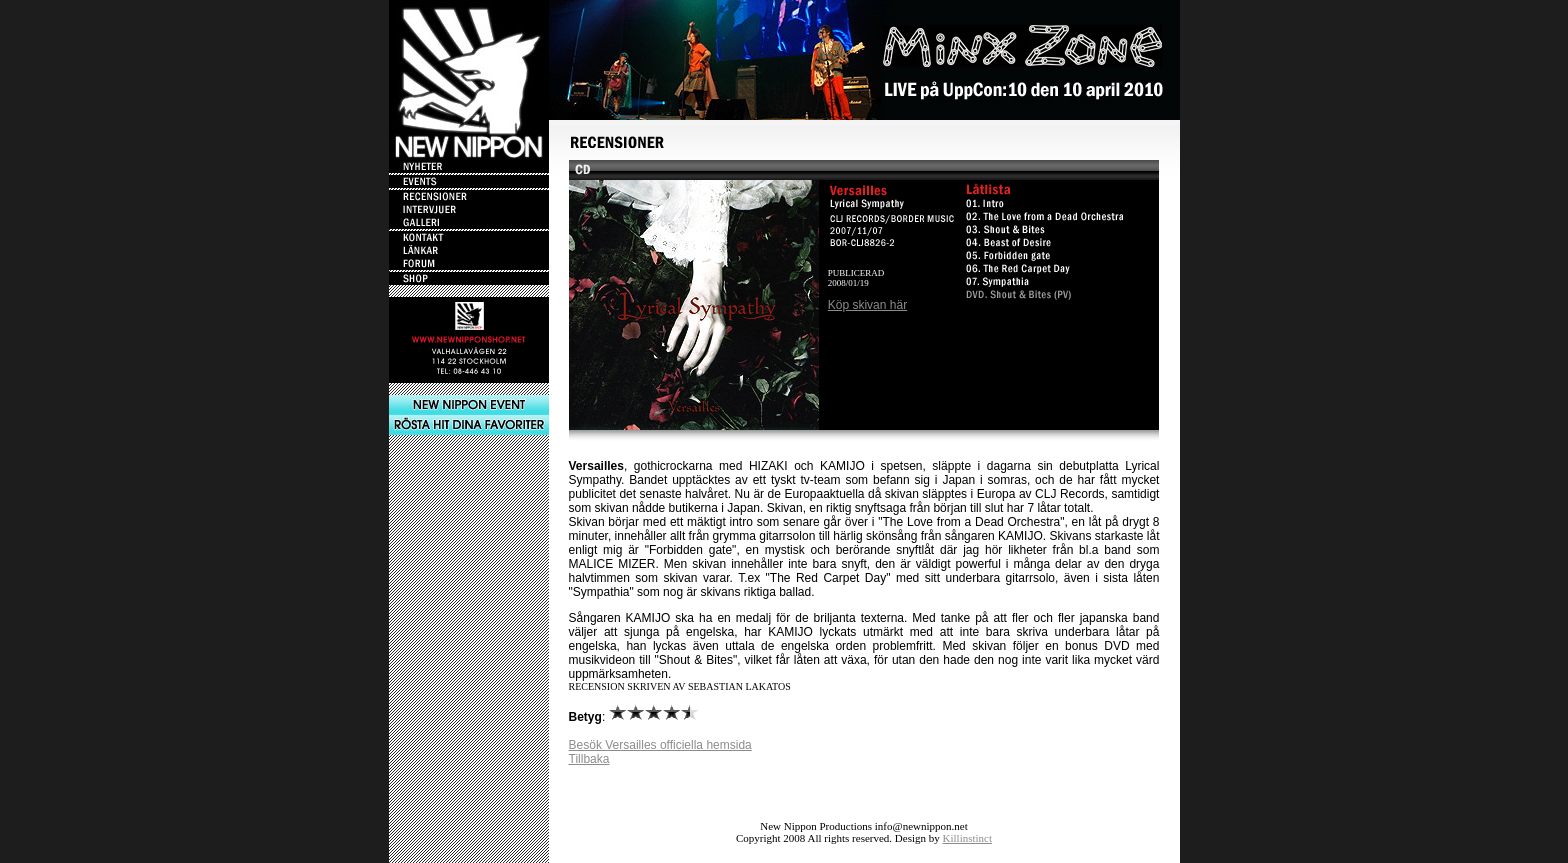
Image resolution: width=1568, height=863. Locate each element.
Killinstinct (968, 838)
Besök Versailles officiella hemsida (660, 745)
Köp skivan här (867, 305)
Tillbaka (589, 759)
